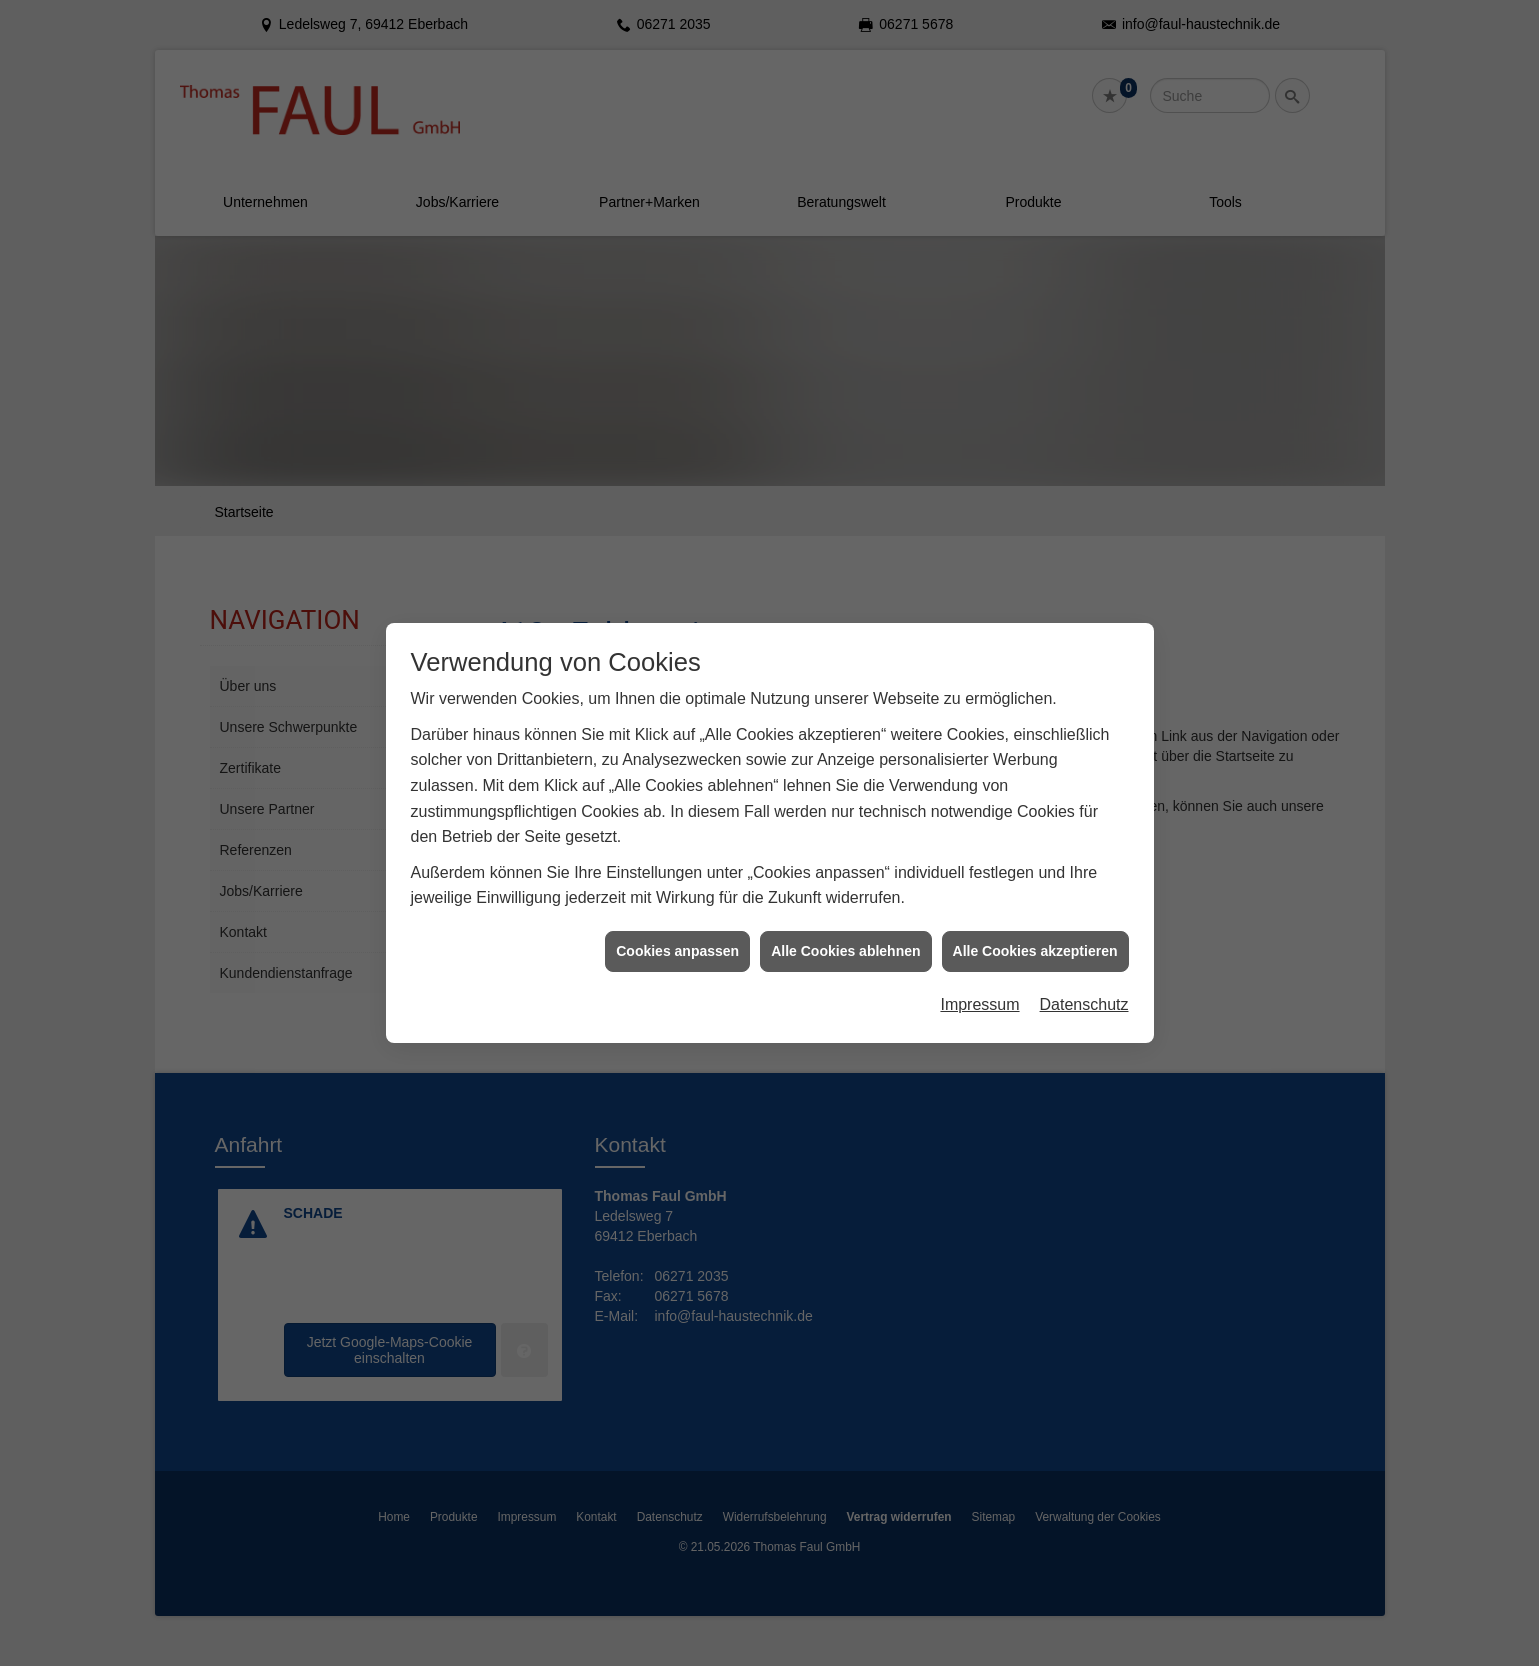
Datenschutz (1084, 978)
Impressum (979, 978)
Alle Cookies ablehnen (845, 925)
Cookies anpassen (677, 925)
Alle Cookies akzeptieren (1035, 925)
